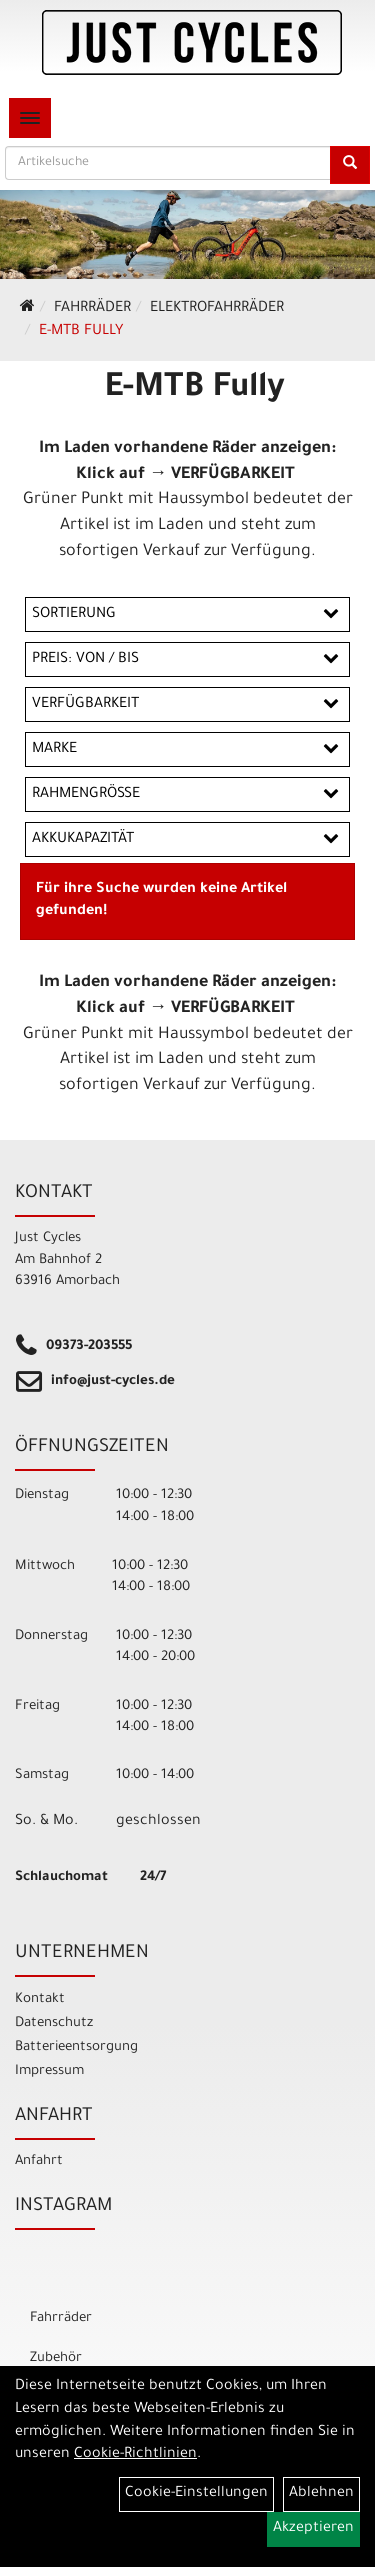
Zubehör (56, 2358)
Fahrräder (92, 309)
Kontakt (40, 1999)
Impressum (49, 2071)
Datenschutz (54, 2023)
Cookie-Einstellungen (196, 2494)
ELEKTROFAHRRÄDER (217, 309)
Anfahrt (39, 2161)
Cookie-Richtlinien (135, 2455)
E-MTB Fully (81, 332)
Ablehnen (321, 2494)
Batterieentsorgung (76, 2047)
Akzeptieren (313, 2529)
